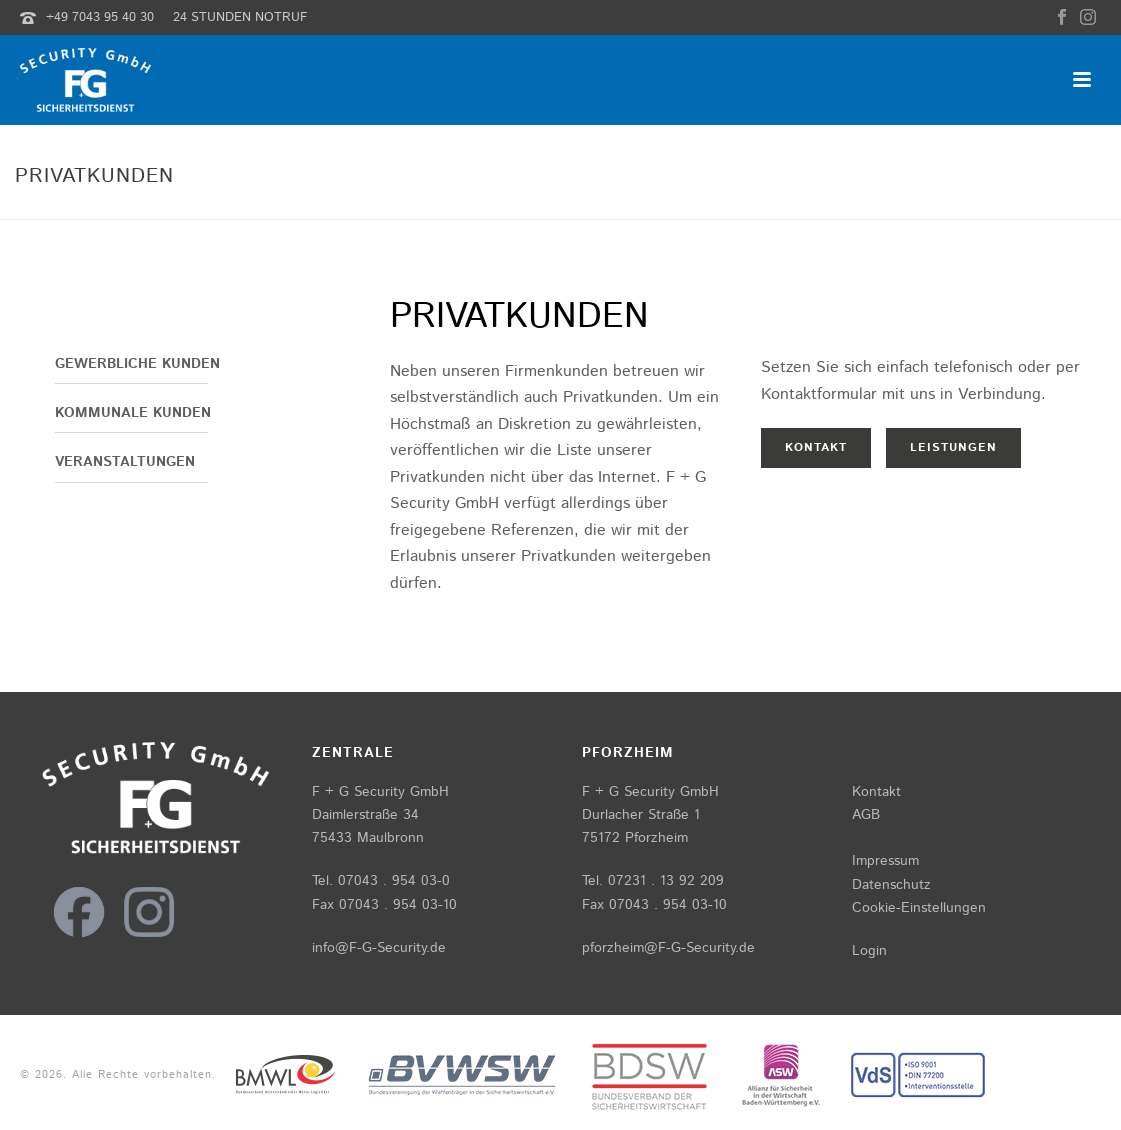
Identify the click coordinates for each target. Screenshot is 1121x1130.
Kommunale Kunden (133, 413)
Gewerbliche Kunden (137, 364)
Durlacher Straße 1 (641, 815)
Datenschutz (891, 885)
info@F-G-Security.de (379, 948)
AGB (866, 815)
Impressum (885, 861)
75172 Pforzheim (635, 838)
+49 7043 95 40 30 (100, 17)
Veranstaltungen (125, 462)
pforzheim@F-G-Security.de (668, 948)
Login (869, 951)
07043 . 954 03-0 (394, 881)
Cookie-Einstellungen (919, 908)
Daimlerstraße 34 (365, 815)
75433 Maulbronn (368, 838)
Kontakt (876, 792)
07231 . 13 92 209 (666, 881)
